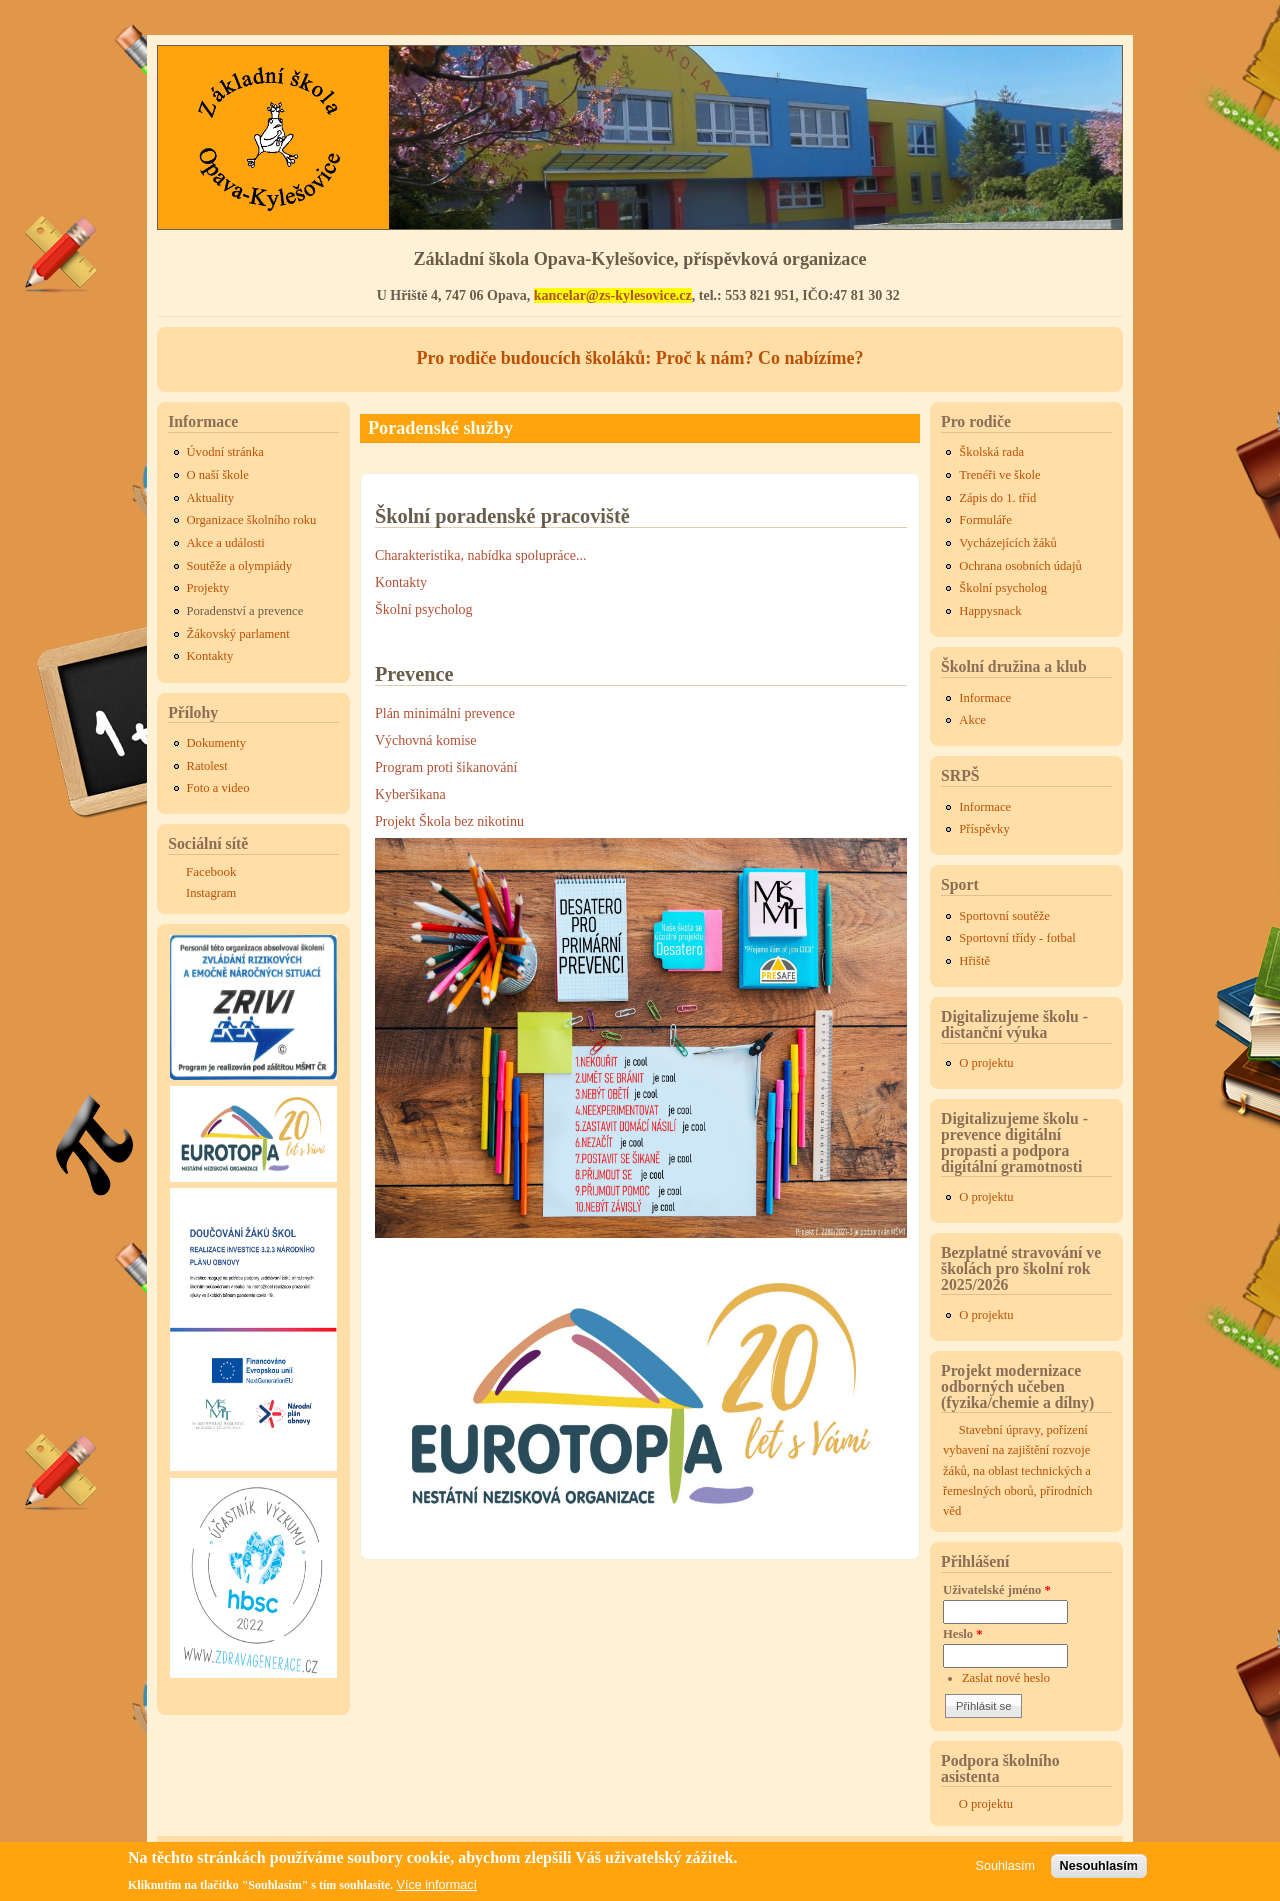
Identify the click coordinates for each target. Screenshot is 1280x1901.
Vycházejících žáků (1008, 543)
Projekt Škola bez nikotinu (449, 821)
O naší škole (218, 475)
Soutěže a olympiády (240, 566)
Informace (985, 698)
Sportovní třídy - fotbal (1017, 938)
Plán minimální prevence (445, 713)
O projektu (986, 1063)
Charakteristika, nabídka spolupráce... (480, 555)
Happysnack (990, 611)
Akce (972, 720)
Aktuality (211, 498)
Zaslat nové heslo (1006, 1678)
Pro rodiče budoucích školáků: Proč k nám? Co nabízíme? (639, 358)
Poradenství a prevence (245, 611)
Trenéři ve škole (999, 475)
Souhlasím (1006, 1866)
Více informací (437, 1885)
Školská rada (991, 452)
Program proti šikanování (446, 767)
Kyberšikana (410, 794)
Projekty (208, 588)
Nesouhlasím (1099, 1866)
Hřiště (974, 961)
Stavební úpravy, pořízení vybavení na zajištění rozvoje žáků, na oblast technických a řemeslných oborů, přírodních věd (1017, 1470)
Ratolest (207, 766)
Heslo (963, 1634)
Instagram (211, 893)
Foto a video (218, 788)
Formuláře (985, 520)
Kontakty (401, 582)
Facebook (211, 871)
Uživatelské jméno (997, 1590)
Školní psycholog (424, 609)
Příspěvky (984, 829)
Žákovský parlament (238, 634)
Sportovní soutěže (1004, 916)
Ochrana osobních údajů (1020, 566)
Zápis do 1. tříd (997, 498)
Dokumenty (216, 743)
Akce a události (226, 543)
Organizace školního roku (252, 520)
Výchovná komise (425, 740)
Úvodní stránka (225, 452)
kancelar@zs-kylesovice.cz (613, 295)
